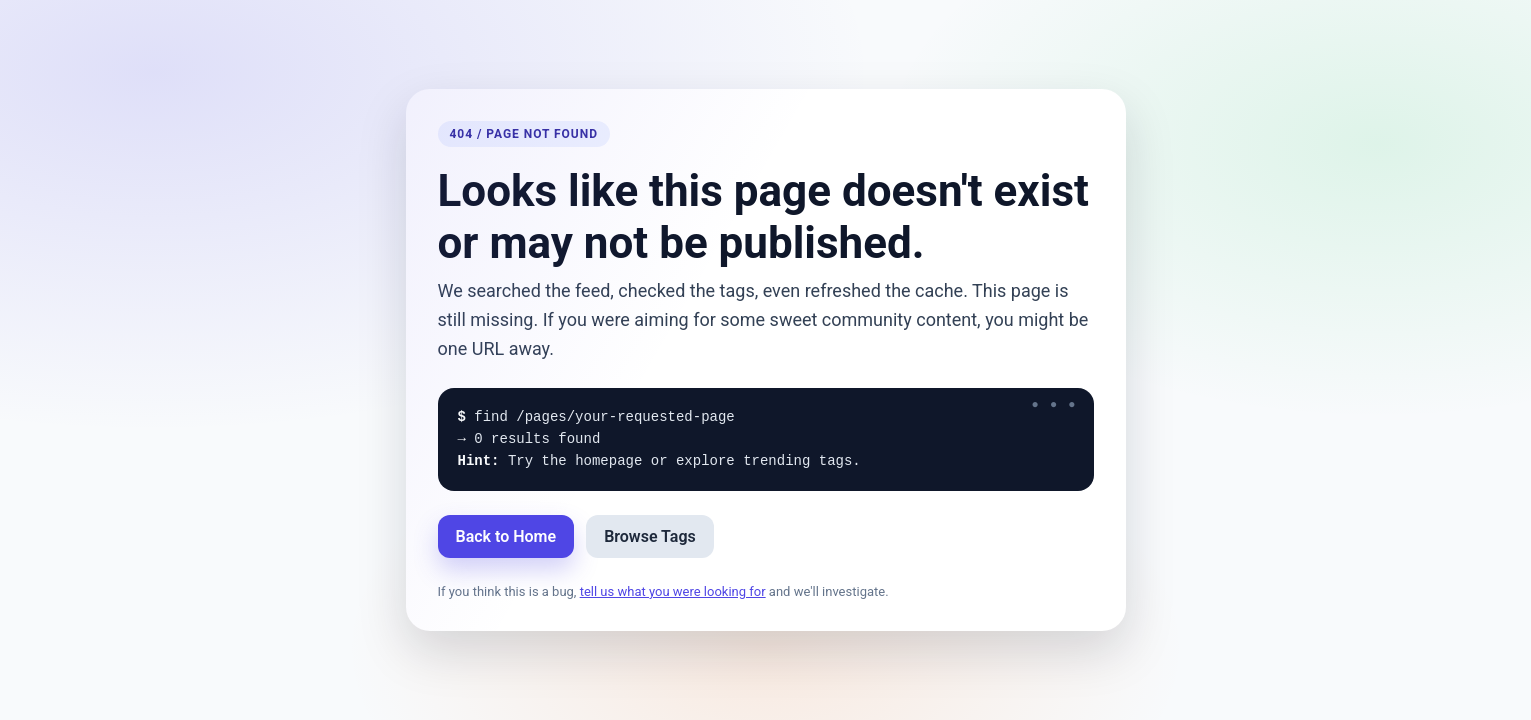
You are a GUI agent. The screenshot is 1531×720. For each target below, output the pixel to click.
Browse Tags (650, 536)
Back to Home (506, 536)
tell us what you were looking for (673, 591)
